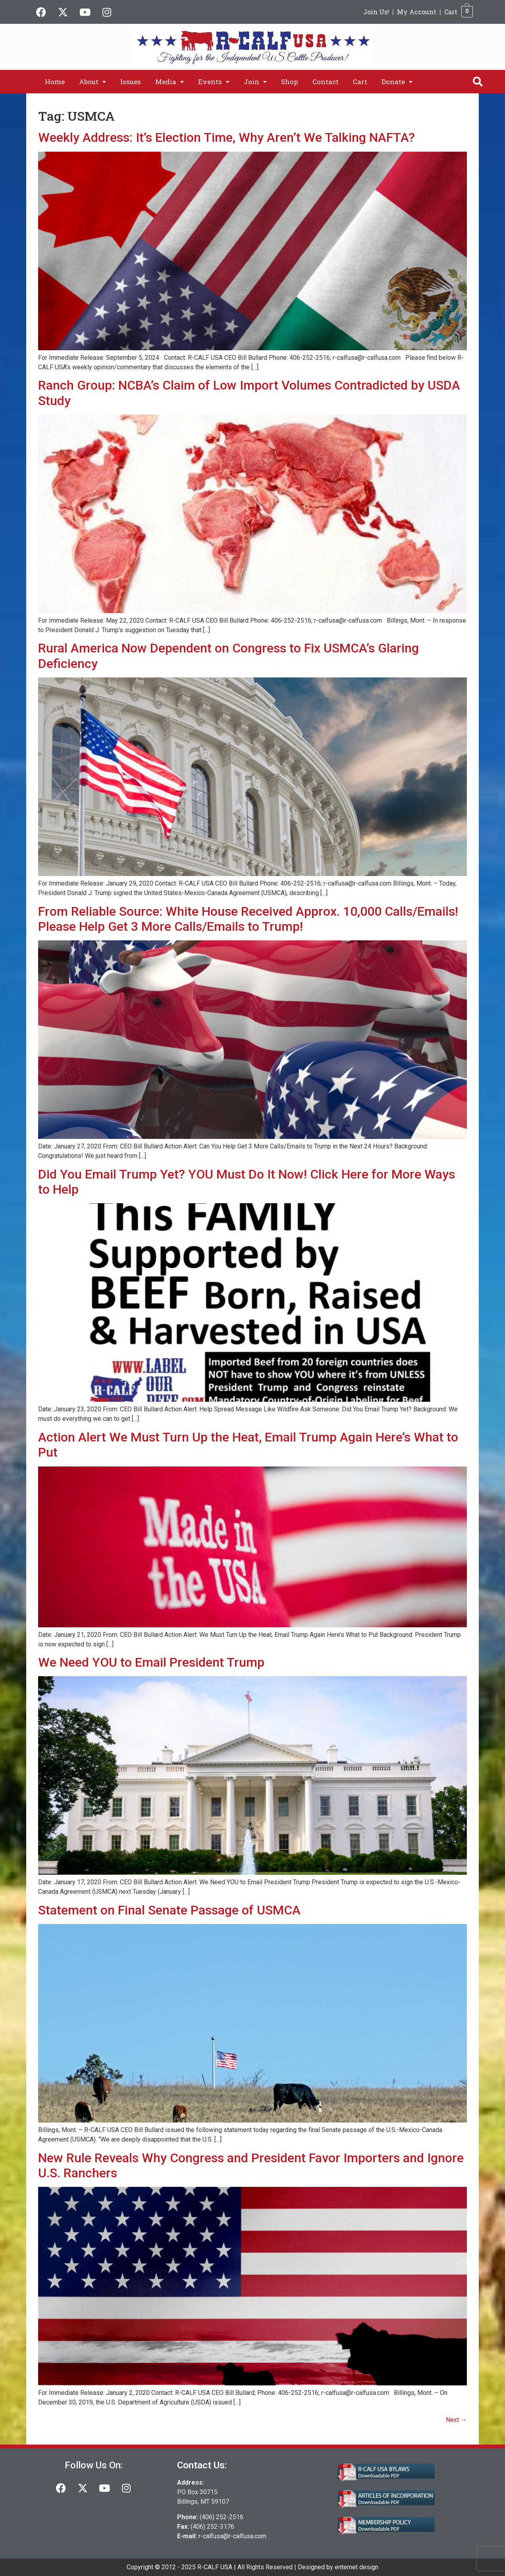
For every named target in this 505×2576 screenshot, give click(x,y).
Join (255, 81)
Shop (289, 81)
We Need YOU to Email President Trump (151, 1662)
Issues (130, 81)
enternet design (356, 2567)
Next (456, 2420)
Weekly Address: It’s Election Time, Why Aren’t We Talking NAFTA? (226, 137)
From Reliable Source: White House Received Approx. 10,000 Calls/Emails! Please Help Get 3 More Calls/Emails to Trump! (248, 919)
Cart (450, 12)
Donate (397, 81)
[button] (92, 81)
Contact (325, 81)
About (92, 81)
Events (213, 81)
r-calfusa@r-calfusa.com (232, 2536)
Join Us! (376, 12)
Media (169, 81)
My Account (416, 12)
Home (55, 81)
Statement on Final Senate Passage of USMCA (169, 1910)
